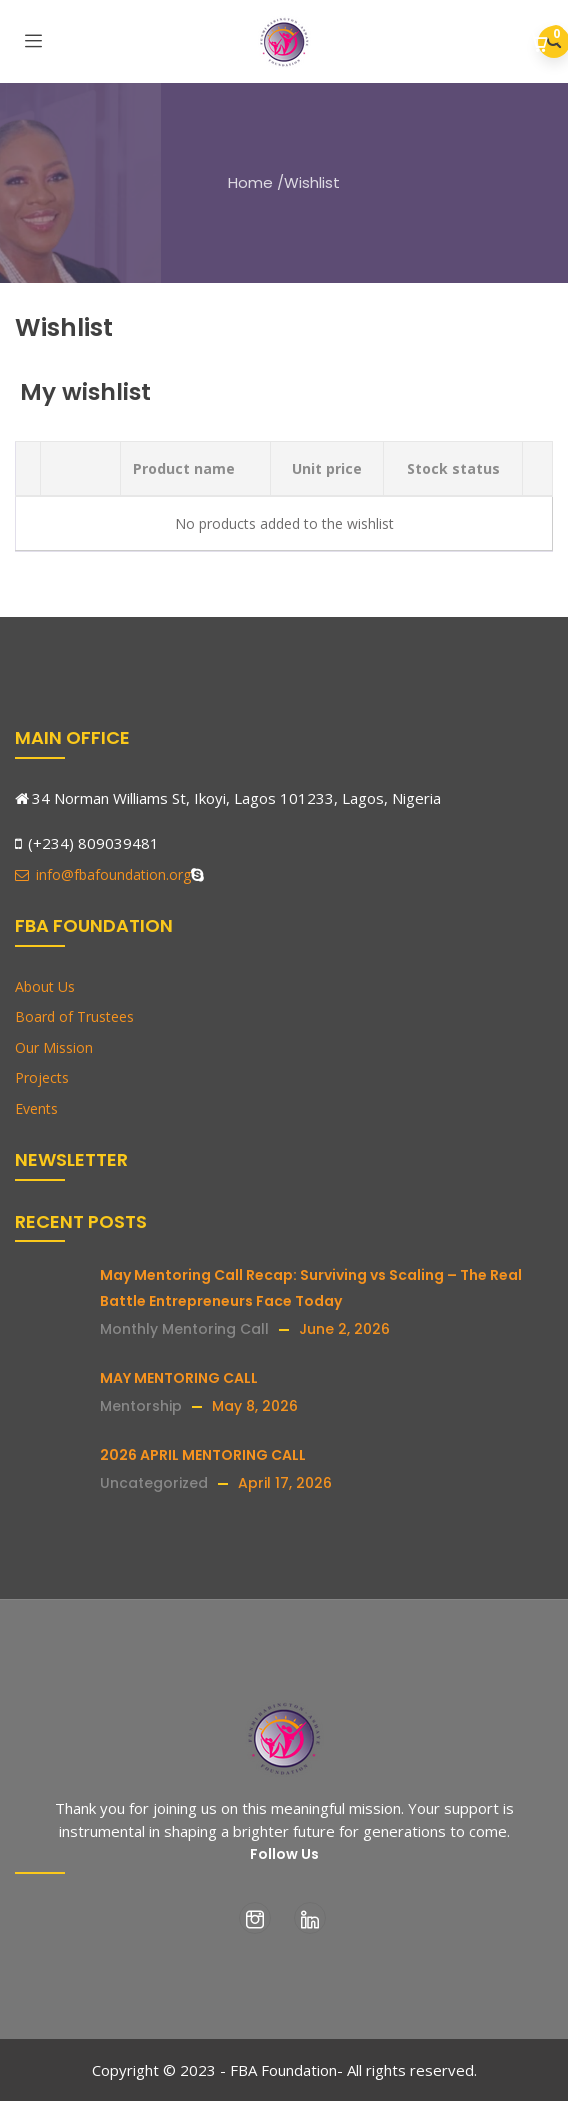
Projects (42, 1077)
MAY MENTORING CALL (179, 1378)
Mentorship (141, 1406)
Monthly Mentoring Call (184, 1329)
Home (250, 182)
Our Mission (54, 1047)
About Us (45, 986)
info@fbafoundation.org (103, 874)
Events (36, 1108)
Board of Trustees (74, 1016)
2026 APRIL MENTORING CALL (203, 1455)
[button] (540, 43)
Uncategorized (154, 1483)
